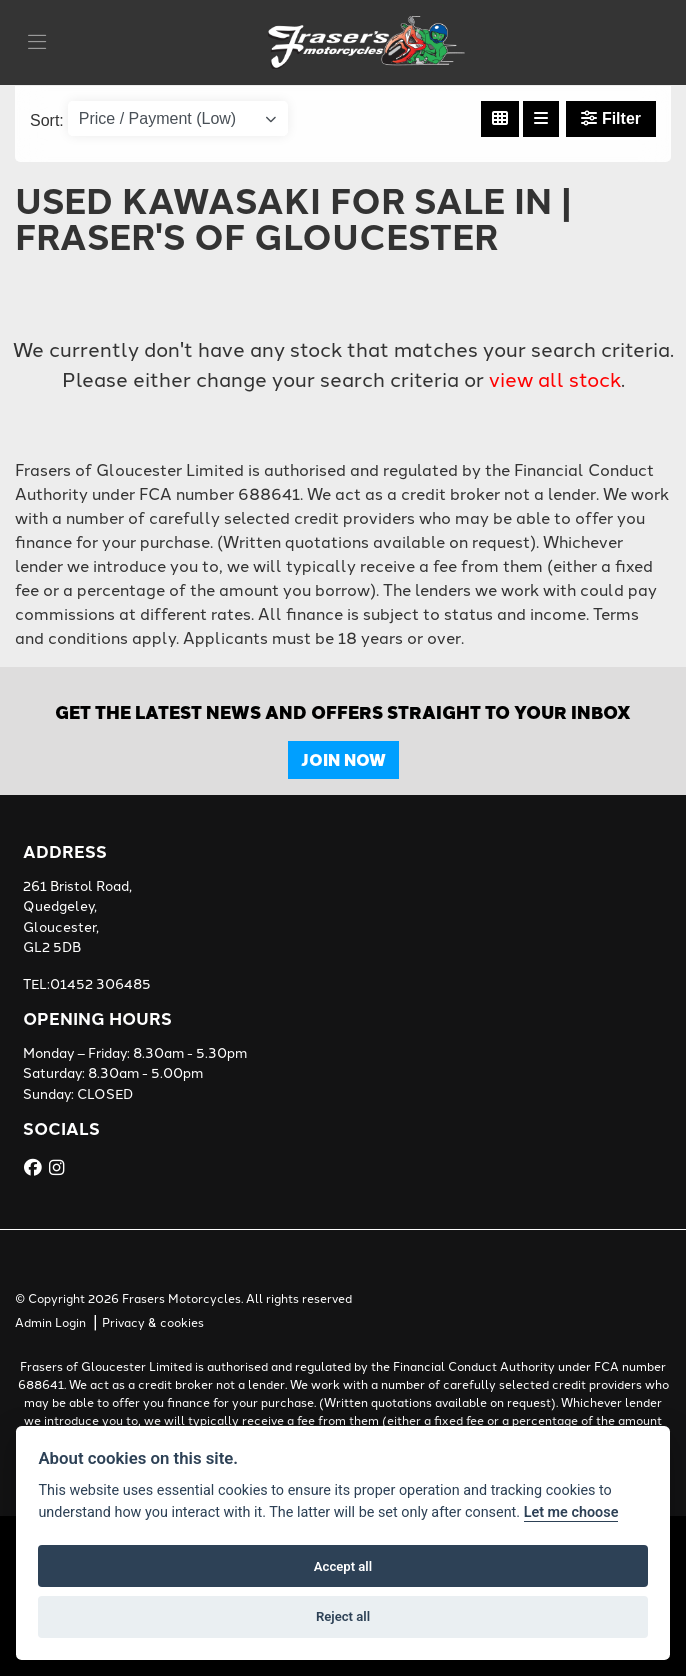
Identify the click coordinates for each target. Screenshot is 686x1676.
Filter (611, 118)
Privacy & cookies (153, 1323)
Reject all (343, 1616)
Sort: (47, 120)
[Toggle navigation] (37, 43)
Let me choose (571, 1512)
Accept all (343, 1566)
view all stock (555, 380)
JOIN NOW (343, 759)
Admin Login (50, 1323)
